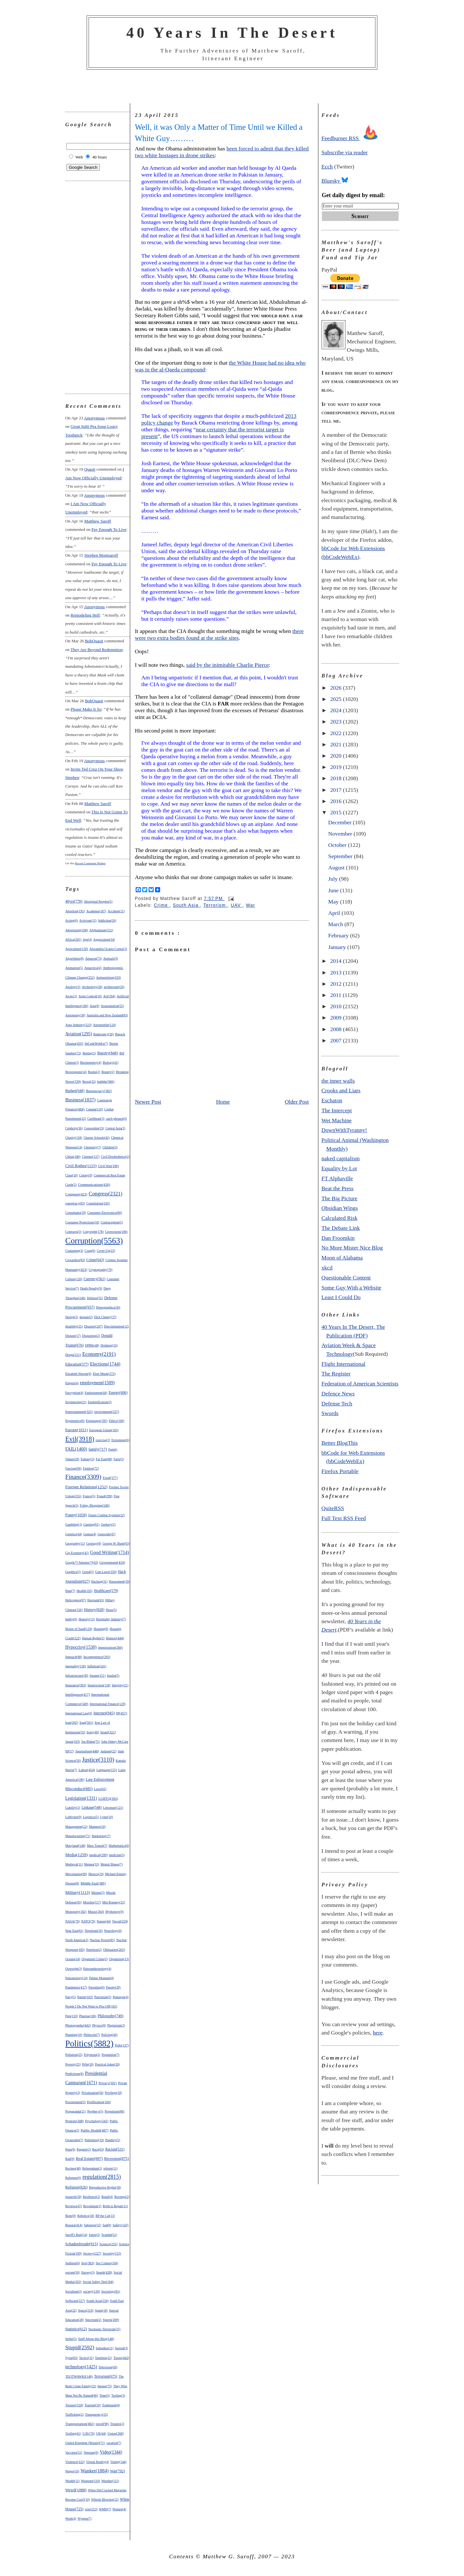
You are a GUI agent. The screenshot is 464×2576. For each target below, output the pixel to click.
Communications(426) (94, 1184)
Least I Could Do (341, 1297)
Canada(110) (94, 1109)
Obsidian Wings (340, 1208)
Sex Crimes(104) (107, 2263)
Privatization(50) (92, 2092)
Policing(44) (109, 2034)
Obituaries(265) (114, 1949)
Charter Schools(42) (96, 1137)
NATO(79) (88, 1921)
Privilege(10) (113, 2092)
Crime (162, 905)
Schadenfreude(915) (81, 2244)
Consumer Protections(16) (82, 1222)
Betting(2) (89, 1053)
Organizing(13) (119, 1959)
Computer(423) (76, 1194)
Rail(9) (69, 2158)
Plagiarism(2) (116, 2025)
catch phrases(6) (116, 1118)
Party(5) (70, 1997)
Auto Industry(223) (78, 1025)
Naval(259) (120, 1921)
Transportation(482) (79, 2424)
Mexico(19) (95, 1874)
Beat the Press (338, 1188)
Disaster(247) (93, 1326)
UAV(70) (88, 2433)
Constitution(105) (98, 1203)
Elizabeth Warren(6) (78, 1373)
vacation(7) (113, 2443)
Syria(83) (71, 2358)
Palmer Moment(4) (101, 1978)
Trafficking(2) (74, 2414)
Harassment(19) (119, 1581)
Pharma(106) (87, 2016)
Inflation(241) (96, 1666)
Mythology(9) (114, 1911)
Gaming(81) (91, 1524)
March (336, 924)
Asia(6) (94, 1006)
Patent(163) (85, 1997)
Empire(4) (72, 1383)
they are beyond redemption (97, 649)
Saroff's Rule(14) (76, 2234)
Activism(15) (87, 920)
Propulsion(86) (114, 2111)
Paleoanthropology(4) (97, 1968)
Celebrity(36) (74, 1128)
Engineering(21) (76, 1402)
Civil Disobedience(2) (115, 1156)
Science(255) (108, 2244)
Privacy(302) (108, 2083)
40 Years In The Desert (232, 32)
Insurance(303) (75, 1685)
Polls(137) (122, 2045)
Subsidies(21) (104, 2348)
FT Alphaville (337, 1178)
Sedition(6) (72, 2263)
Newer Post (148, 1101)
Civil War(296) (108, 1166)
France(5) (89, 1496)
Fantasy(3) (87, 1459)
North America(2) (76, 1940)
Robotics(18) (85, 2215)
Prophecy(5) (95, 2111)
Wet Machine (337, 1120)
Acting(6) (71, 920)
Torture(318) (74, 2405)
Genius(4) (89, 1534)
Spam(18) (101, 2310)
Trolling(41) (73, 2433)
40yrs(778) (73, 901)
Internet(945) (104, 1713)
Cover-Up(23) (106, 1250)
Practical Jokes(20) (107, 2064)
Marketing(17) (101, 1836)
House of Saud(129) (78, 1629)
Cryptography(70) (100, 1269)
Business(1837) (80, 1099)
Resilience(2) (91, 2196)
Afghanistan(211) (101, 930)
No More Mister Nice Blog (352, 1247)
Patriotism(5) (102, 1997)
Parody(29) (113, 1987)
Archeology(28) (92, 987)
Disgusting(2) (91, 1335)
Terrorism (215, 905)
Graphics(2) (73, 1572)
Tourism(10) (92, 2405)
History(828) (94, 1609)
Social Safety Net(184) (98, 2282)
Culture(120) (73, 1279)
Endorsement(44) (96, 1392)
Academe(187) (96, 911)
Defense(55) (95, 1298)
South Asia (186, 905)
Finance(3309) (83, 1476)
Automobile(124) (104, 1025)
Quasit (89, 469)
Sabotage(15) (92, 2225)
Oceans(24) (72, 1959)
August (337, 867)
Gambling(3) (73, 1524)
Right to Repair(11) (115, 2206)
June (334, 890)
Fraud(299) (104, 1496)
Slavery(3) (87, 2272)
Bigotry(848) (107, 1053)
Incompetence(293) (96, 1657)
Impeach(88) (73, 1657)
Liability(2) (72, 1807)
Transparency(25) (96, 2414)
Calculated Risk (340, 1218)
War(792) (117, 2471)
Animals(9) (110, 958)
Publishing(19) (94, 2140)
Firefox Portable (340, 1471)
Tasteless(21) (103, 2358)
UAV (237, 905)
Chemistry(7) (92, 1147)
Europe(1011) (76, 1430)
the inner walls (338, 1080)
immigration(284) (110, 1647)
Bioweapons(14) (76, 1072)
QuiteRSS (333, 1508)
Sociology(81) (110, 2291)
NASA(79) (72, 1921)
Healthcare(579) (106, 1591)
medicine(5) (116, 1855)
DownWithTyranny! (344, 1130)
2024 (336, 710)
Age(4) (87, 939)
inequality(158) (75, 1666)
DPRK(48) (92, 1345)
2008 (336, 1029)
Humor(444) (115, 1638)
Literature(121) (113, 1807)
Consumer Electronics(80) (104, 1212)
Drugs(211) (73, 1354)
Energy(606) (118, 1393)
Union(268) (116, 2433)
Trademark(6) (111, 2405)
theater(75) (105, 2386)
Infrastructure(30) (76, 1675)
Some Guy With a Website (352, 1287)
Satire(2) (94, 2234)
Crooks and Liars (341, 1090)
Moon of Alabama (342, 1257)
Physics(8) (99, 2025)
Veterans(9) (90, 2452)
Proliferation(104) (99, 2102)
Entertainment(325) (79, 1411)
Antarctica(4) (92, 968)
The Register (336, 1373)
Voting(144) (118, 2462)
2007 (336, 1040)
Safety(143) (120, 2225)
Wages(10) (72, 2471)
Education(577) (77, 1364)
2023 (336, 721)
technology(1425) (81, 2366)
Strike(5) (71, 2339)
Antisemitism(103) (108, 977)
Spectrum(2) (93, 2320)
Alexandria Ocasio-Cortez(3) (108, 949)
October (338, 845)
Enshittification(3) (99, 1402)
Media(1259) (76, 1854)
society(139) (91, 2291)
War (250, 905)
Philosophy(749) (110, 2016)
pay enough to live (109, 529)
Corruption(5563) (94, 1240)
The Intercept (337, 1110)
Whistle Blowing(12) (105, 2499)
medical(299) (98, 1855)
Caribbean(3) (95, 1118)
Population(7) (110, 2054)
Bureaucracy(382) (98, 1091)
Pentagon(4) (121, 1997)
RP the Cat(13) (105, 2215)
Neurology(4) (113, 1930)
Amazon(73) (93, 958)
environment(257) (106, 1411)
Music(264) (96, 1911)
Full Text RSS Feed (344, 1518)
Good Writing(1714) (109, 1552)
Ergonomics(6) (75, 1420)
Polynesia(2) (92, 2054)
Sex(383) (87, 2263)
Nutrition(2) (94, 1949)
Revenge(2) (122, 2196)
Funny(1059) (76, 1515)
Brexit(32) (89, 1081)
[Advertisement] (232, 87)
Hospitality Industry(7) (111, 1619)
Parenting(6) (97, 1987)
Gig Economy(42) (77, 1553)
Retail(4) (107, 2196)
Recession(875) (116, 2158)
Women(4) (119, 2509)
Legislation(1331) (81, 1798)
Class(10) (71, 1175)
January (337, 947)
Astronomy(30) (75, 1015)
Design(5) (71, 1317)
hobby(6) (71, 1619)
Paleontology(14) (76, 1978)
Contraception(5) (111, 1222)
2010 (336, 1006)
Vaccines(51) (73, 2452)
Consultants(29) (75, 1212)
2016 (336, 801)
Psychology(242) (96, 2121)
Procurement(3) (75, 2102)
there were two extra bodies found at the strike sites (219, 634)
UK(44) (101, 2433)
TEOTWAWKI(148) (79, 2376)
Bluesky (335, 180)
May (334, 901)
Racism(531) (114, 2149)
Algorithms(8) (74, 958)
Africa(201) (73, 939)
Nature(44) (104, 1921)
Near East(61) (74, 1930)
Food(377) (110, 1478)
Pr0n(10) (88, 2064)
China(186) (73, 1156)
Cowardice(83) (75, 1260)
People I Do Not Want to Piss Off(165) (91, 2006)
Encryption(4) (74, 1392)
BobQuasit (94, 640)
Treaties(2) (117, 2424)
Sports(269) (111, 2320)
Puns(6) (70, 2149)
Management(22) (76, 1826)
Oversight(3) (73, 1968)
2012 (336, 984)
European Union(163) (104, 1430)
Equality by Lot (339, 1168)
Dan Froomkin (338, 1238)
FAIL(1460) (76, 1448)
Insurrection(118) (99, 1685)
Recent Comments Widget (90, 863)
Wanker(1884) (95, 2470)
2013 (336, 972)
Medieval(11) (74, 1864)
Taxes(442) (121, 2358)
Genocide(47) (106, 1534)
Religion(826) (76, 2187)
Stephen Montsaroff (101, 555)
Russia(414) (74, 2225)
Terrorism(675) (105, 2376)
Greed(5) (88, 1572)
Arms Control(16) (90, 996)
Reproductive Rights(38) (105, 2187)
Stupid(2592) (79, 2347)
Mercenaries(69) (76, 1874)
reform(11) (110, 2168)
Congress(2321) (105, 1194)
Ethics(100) (116, 1420)
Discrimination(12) (116, 1326)
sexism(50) (72, 2272)
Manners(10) (97, 1826)
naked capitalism (341, 1158)
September (341, 856)
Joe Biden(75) (90, 1741)
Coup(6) (90, 1250)
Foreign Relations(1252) (86, 1486)
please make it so (86, 709)
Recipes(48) (73, 2168)
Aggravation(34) (104, 939)
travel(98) (102, 2424)
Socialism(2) (73, 2291)
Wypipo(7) (85, 2518)
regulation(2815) (101, 2177)
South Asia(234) (97, 2301)
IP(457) (121, 1713)
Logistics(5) (91, 1817)
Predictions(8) (74, 2073)
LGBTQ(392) (108, 1798)
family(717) (98, 1449)
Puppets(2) (84, 2149)
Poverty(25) (73, 2064)
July (333, 879)
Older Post (297, 1101)
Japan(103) (72, 1741)
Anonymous (94, 418)
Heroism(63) (95, 1600)
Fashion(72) (91, 1468)
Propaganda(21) (75, 2111)
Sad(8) (106, 2225)
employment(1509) (97, 1382)
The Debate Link (341, 1228)
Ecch (327, 166)
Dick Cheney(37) (105, 1317)
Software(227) (75, 2301)
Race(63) (98, 2149)
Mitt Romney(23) (113, 1902)
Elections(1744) (105, 1363)
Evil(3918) (79, 1438)
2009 (336, 1017)
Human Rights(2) (93, 1638)
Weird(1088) (76, 2489)
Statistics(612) (76, 2329)
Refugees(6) (73, 2177)
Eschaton (332, 1100)
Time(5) (104, 2395)
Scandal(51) (109, 2234)
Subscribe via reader (345, 152)
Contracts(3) (73, 1231)
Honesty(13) (87, 1619)
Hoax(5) (111, 1610)
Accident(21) (116, 911)
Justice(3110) (98, 1759)
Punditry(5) (112, 2140)
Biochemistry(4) (91, 1062)
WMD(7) (105, 2509)
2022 (336, 733)
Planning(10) (73, 2034)
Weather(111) (110, 2481)
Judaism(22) (109, 1751)
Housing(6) (100, 1629)
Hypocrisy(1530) (81, 1647)
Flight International (343, 1364)
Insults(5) (113, 1675)
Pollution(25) (73, 2054)
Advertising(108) (76, 930)
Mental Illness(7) (112, 1864)
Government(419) (112, 1562)
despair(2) (86, 1317)
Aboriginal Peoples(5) (98, 901)
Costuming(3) (74, 1250)
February (339, 935)
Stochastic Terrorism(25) (104, 2329)
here (377, 2032)
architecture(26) (114, 987)
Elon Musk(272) (104, 1373)
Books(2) (94, 1072)
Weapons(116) (90, 2481)
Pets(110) (71, 2016)
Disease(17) (73, 1335)
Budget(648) (75, 1090)
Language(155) (106, 1770)
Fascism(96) (73, 1468)
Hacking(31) (99, 1581)
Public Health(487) (94, 2130)
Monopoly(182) (76, 1911)
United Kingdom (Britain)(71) (85, 2443)
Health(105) (84, 1591)
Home (223, 1101)
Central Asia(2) (115, 1128)
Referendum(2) (92, 2168)
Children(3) (110, 1147)
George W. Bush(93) (116, 1543)
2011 (336, 995)
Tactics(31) (86, 2358)
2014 (336, 961)
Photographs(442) (78, 2025)
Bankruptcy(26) (103, 1034)
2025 (336, 699)
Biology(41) (111, 1062)
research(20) (73, 2196)
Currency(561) (94, 1279)
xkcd (327, 1267)
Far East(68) (104, 1459)
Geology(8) (93, 1543)
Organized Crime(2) (95, 1959)
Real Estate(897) (89, 2158)
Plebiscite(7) (91, 2034)
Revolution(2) (92, 2206)
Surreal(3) (121, 2348)
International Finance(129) (107, 1704)
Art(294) (109, 996)
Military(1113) (77, 1892)
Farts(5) (119, 1459)
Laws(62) (100, 1789)
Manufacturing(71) (78, 1836)
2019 (336, 767)
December (340, 822)
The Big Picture (339, 1198)
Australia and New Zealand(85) (107, 1015)
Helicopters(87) (75, 1600)
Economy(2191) (99, 1354)
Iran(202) (71, 1722)
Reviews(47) (73, 2206)
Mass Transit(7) (97, 1845)
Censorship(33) (94, 1128)
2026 (336, 688)
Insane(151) (98, 1675)
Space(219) (85, 2310)
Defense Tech (337, 1403)
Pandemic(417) (76, 1987)
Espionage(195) (97, 1420)
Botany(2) (108, 1072)
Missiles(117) (92, 1902)
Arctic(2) (71, 996)
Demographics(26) (108, 1307)
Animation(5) (74, 968)
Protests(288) (74, 2121)
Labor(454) (87, 1770)
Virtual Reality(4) (97, 2462)
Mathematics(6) (119, 1845)
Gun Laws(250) (106, 1572)
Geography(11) (75, 1543)
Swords (330, 1413)
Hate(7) (70, 1591)
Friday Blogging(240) (95, 1505)
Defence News (338, 1393)
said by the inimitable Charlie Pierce (227, 665)
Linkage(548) (92, 1807)
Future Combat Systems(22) (106, 1515)
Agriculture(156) (76, 949)
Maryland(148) (75, 1845)
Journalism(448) (87, 1751)
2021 (336, 744)
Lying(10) (106, 1817)
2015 (336, 812)
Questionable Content (346, 1277)
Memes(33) (91, 1864)
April (335, 913)
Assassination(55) (112, 1006)
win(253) (91, 2509)
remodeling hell (85, 615)
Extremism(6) (120, 1440)
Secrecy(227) (92, 2253)
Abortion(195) (75, 911)
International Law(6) (78, 1713)
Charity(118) (73, 1137)
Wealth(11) (72, 2481)
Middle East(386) (93, 1883)
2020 (336, 755)
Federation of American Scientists (360, 1383)
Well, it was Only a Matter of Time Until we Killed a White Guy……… (219, 132)
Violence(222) (75, 2462)
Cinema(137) (91, 1156)
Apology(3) (73, 987)
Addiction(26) (107, 920)
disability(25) (74, 1326)
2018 (336, 778)
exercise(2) (103, 1440)
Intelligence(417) (77, 1694)
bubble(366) (105, 1081)
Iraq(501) (86, 1722)
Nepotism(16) (94, 1930)
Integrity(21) (120, 1685)
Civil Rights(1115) (81, 1165)
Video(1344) (111, 2452)
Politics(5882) (89, 2043)
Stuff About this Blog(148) (96, 2339)
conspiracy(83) (75, 1203)
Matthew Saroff (97, 521)
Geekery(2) (108, 1524)
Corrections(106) (116, 1231)
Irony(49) (93, 1732)
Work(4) (70, 2518)
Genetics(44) (73, 1534)
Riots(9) (70, 2215)
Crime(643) (95, 1260)
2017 (336, 790)
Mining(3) (97, 1892)
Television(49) (108, 2367)
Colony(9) (85, 1175)
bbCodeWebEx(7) (96, 1043)
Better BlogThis (340, 1443)
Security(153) (111, 2253)
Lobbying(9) (73, 1817)
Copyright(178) (93, 1231)
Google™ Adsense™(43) (81, 1562)
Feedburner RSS (352, 138)
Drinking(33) (109, 1345)
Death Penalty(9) (91, 1288)
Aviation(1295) (78, 1033)
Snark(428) (104, 2272)
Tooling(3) (118, 2395)
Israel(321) (108, 1732)
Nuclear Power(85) (102, 1940)
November (341, 833)
